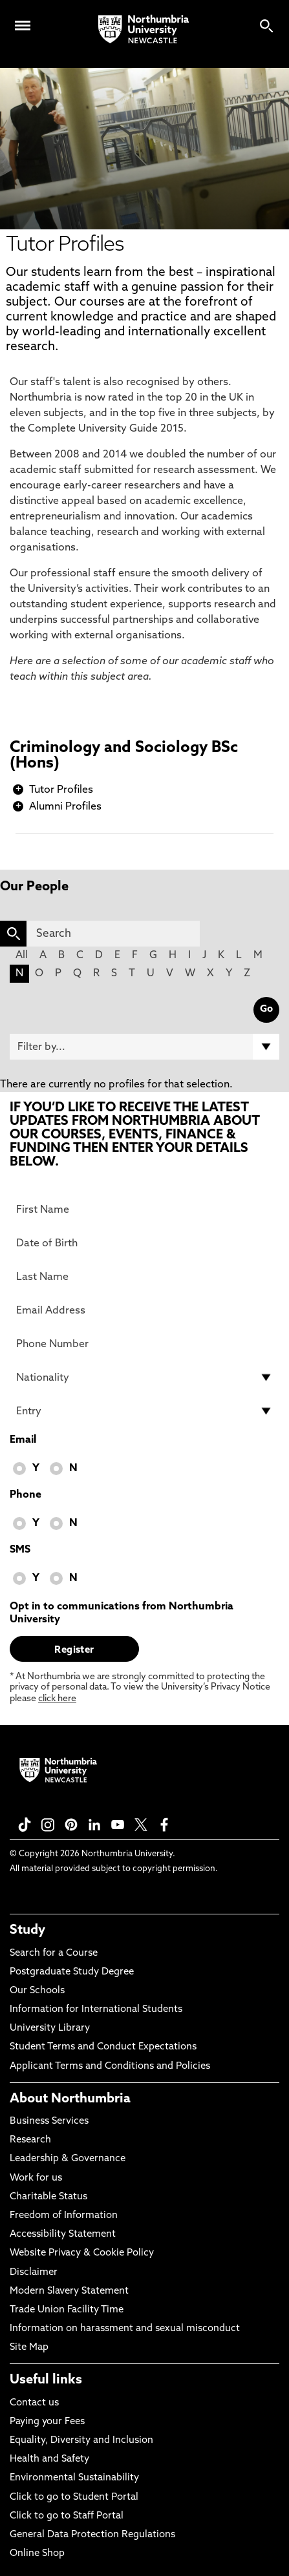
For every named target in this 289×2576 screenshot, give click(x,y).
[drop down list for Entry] (144, 1411)
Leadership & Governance (67, 2159)
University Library (50, 2028)
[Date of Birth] (144, 1243)
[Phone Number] (144, 1344)
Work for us (36, 2178)
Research (30, 2140)
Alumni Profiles (65, 807)
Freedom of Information (64, 2216)
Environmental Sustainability (74, 2478)
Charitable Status (48, 2197)
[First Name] (144, 1209)
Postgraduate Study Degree (72, 1972)
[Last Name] (144, 1277)
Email (23, 1440)
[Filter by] (144, 1047)
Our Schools (37, 1991)
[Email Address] (144, 1310)
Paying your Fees (47, 2422)
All (22, 955)
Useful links (46, 2380)
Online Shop (37, 2554)
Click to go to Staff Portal (66, 2516)
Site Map (29, 2347)
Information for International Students (96, 2010)
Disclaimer (34, 2273)
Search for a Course (54, 1953)
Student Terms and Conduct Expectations (103, 2047)
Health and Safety (49, 2459)
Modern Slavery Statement (69, 2291)
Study (27, 1930)
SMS (20, 1550)
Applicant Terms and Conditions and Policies (110, 2066)
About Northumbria (70, 2099)
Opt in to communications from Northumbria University (121, 1613)
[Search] (113, 934)
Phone (25, 1495)
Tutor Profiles (61, 790)
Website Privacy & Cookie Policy (82, 2253)
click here (57, 1699)
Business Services (49, 2121)
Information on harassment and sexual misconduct (125, 2329)
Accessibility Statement (63, 2234)
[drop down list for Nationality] (144, 1377)
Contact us (34, 2403)
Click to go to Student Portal (74, 2497)
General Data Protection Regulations (92, 2535)
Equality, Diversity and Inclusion (81, 2440)
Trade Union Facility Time (66, 2310)
